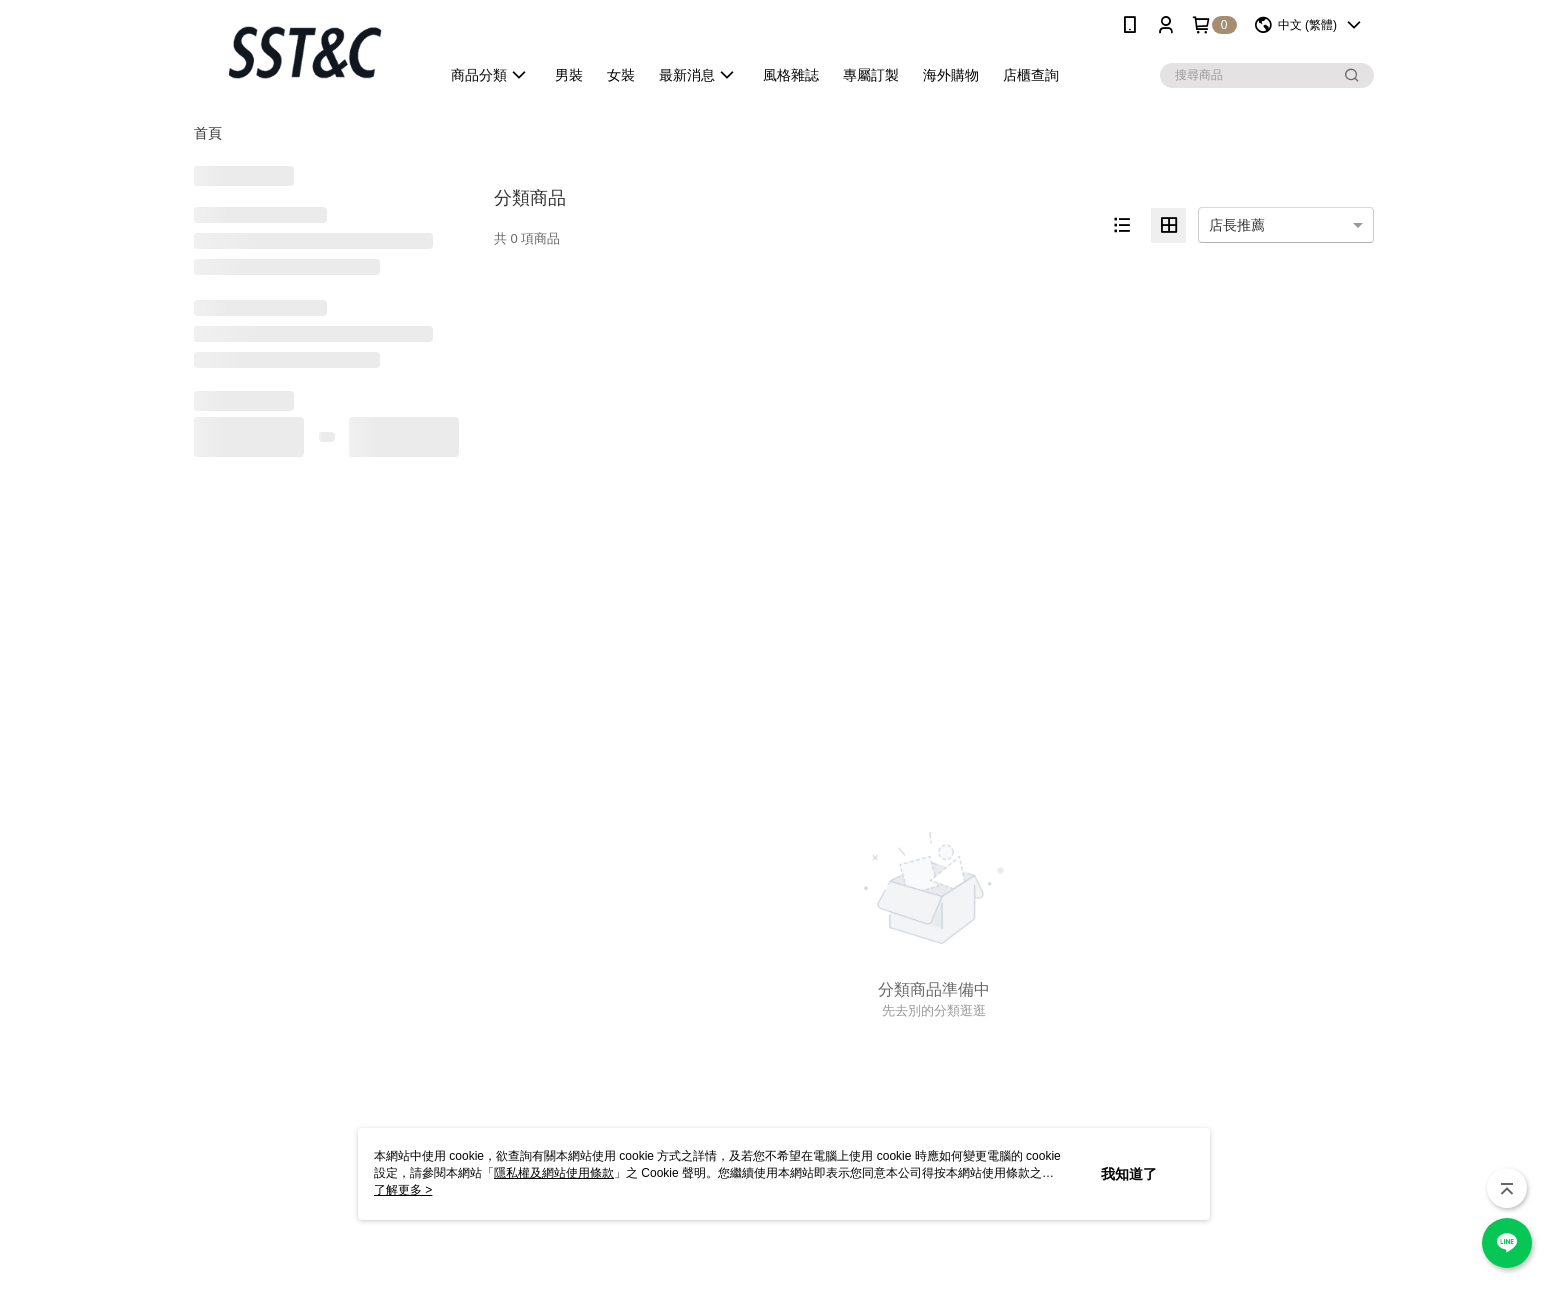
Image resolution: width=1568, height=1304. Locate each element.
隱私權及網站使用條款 (554, 1173)
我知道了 (1129, 1174)
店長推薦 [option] (1237, 225)
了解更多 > (403, 1190)
